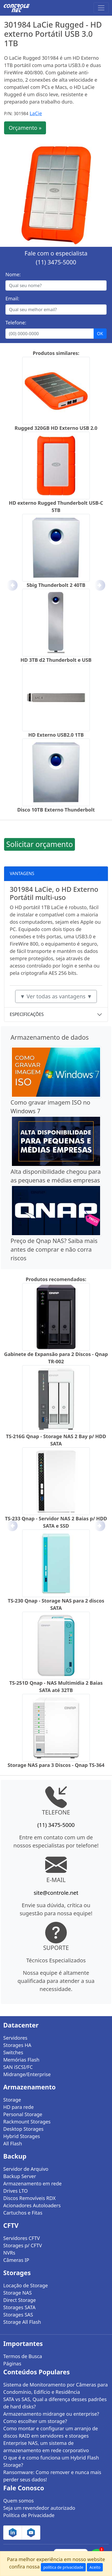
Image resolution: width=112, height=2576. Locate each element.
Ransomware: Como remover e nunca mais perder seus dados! (52, 2476)
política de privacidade (63, 2567)
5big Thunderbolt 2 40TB (56, 585)
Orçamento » (25, 127)
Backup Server (19, 2176)
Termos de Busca (22, 2356)
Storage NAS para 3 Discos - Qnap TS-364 (56, 1765)
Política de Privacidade (28, 2515)
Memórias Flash (21, 2059)
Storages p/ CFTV (22, 2245)
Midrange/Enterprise (27, 2074)
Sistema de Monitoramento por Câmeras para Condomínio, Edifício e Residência (55, 2388)
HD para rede (18, 2107)
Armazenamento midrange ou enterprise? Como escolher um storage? (51, 2417)
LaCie (35, 113)
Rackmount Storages (27, 2121)
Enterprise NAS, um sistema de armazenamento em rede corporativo (46, 2447)
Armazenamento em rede (32, 2183)
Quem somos (18, 2500)
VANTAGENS (22, 873)
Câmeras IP (16, 2260)
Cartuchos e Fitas (22, 2212)
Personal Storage (22, 2114)
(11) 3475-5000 (56, 262)
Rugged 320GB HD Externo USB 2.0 (56, 428)
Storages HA (17, 2045)
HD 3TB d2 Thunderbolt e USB (56, 660)
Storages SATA (19, 2307)
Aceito (94, 2567)
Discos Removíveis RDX (29, 2198)
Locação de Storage (25, 2285)
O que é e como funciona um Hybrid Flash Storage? (51, 2461)
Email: (12, 298)
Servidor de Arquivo (25, 2169)
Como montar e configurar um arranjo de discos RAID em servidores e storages (50, 2432)
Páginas (12, 2363)
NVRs (9, 2252)
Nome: (13, 274)
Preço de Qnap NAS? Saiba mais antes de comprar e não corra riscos (54, 1249)
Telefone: (15, 322)
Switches (13, 2052)
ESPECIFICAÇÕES (27, 1014)
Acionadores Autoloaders (32, 2205)
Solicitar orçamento (39, 844)
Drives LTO (15, 2191)
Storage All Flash (22, 2322)
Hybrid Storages (21, 2136)
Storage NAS (17, 2292)
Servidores (15, 2038)
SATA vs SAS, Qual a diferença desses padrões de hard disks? (55, 2403)
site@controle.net (56, 1892)
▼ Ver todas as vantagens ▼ (56, 996)
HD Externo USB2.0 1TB (56, 735)
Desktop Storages (23, 2129)
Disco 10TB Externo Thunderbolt (56, 809)
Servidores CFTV (21, 2238)
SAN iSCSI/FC (18, 2067)
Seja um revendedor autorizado (39, 2508)
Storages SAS (18, 2314)
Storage (12, 2099)
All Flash (12, 2143)
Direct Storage (19, 2300)
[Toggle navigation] (101, 7)
